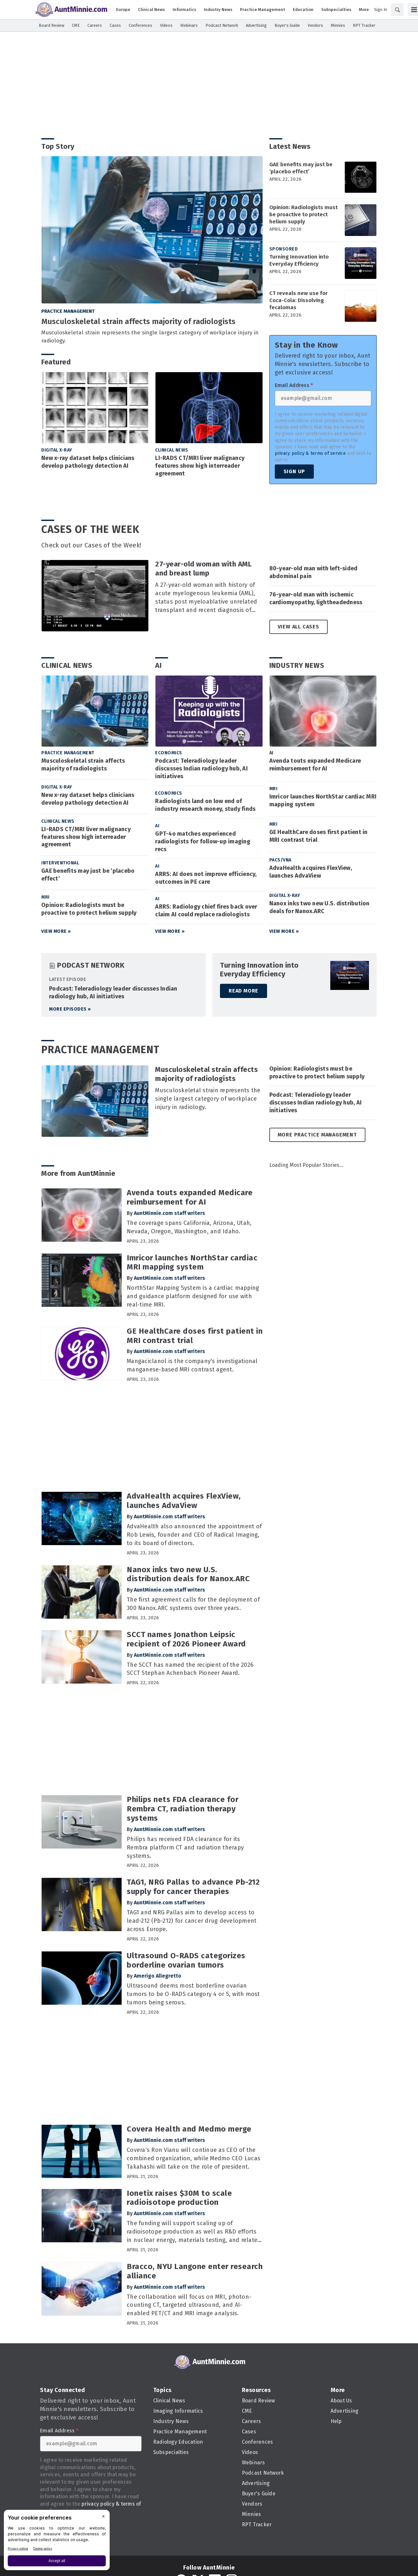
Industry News (296, 665)
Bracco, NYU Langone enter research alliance (195, 2271)
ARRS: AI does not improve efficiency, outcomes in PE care (205, 878)
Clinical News (171, 450)
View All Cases (298, 627)
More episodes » (70, 1009)
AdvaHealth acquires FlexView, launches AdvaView (310, 871)
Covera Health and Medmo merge (189, 2128)
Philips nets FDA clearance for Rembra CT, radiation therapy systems (182, 1809)
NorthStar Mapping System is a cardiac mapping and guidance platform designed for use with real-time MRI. (193, 1296)
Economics (168, 753)
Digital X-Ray (56, 450)
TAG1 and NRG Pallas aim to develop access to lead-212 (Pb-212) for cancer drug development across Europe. (191, 1921)
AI (158, 665)
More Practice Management (317, 1135)
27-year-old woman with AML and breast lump (203, 568)
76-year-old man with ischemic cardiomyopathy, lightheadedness (316, 598)
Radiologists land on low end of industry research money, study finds (205, 805)
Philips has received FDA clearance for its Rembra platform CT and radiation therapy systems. (185, 1847)
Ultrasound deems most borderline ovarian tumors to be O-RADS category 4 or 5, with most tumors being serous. (193, 1994)
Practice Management (68, 311)
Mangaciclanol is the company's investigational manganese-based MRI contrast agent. (192, 1365)
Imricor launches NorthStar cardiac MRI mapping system (323, 800)
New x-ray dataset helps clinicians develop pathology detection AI (87, 461)
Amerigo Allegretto (157, 1976)
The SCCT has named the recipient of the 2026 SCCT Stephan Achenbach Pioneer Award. (190, 1669)
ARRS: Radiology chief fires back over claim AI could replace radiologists (206, 910)
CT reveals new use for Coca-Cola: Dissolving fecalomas (298, 300)
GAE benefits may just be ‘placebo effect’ (301, 168)
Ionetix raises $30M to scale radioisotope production (179, 2198)
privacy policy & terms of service (310, 453)
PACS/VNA (280, 860)
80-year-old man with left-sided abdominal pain (313, 572)
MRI (45, 897)
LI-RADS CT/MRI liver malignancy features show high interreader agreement (199, 465)
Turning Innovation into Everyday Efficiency (299, 260)
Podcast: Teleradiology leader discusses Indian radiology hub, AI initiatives (201, 768)
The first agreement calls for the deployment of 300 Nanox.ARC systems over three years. (193, 1604)
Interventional (60, 863)
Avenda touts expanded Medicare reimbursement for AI (315, 764)
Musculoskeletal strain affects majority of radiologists (138, 321)
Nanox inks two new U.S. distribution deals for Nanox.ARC (319, 907)
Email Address (294, 385)
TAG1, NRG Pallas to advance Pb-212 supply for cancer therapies (193, 1887)
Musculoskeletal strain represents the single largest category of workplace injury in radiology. (150, 336)
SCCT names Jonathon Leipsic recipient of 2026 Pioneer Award (186, 1639)
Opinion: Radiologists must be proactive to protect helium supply (303, 214)
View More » (56, 931)
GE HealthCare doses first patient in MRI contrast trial (318, 836)
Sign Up (294, 471)
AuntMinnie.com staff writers (169, 1213)
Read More (243, 991)
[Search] (397, 9)
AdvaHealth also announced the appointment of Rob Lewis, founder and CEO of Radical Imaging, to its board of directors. (194, 1535)
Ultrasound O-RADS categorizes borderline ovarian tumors (186, 1960)
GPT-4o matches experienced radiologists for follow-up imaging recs (202, 841)
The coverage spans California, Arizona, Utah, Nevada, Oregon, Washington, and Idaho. (189, 1227)
